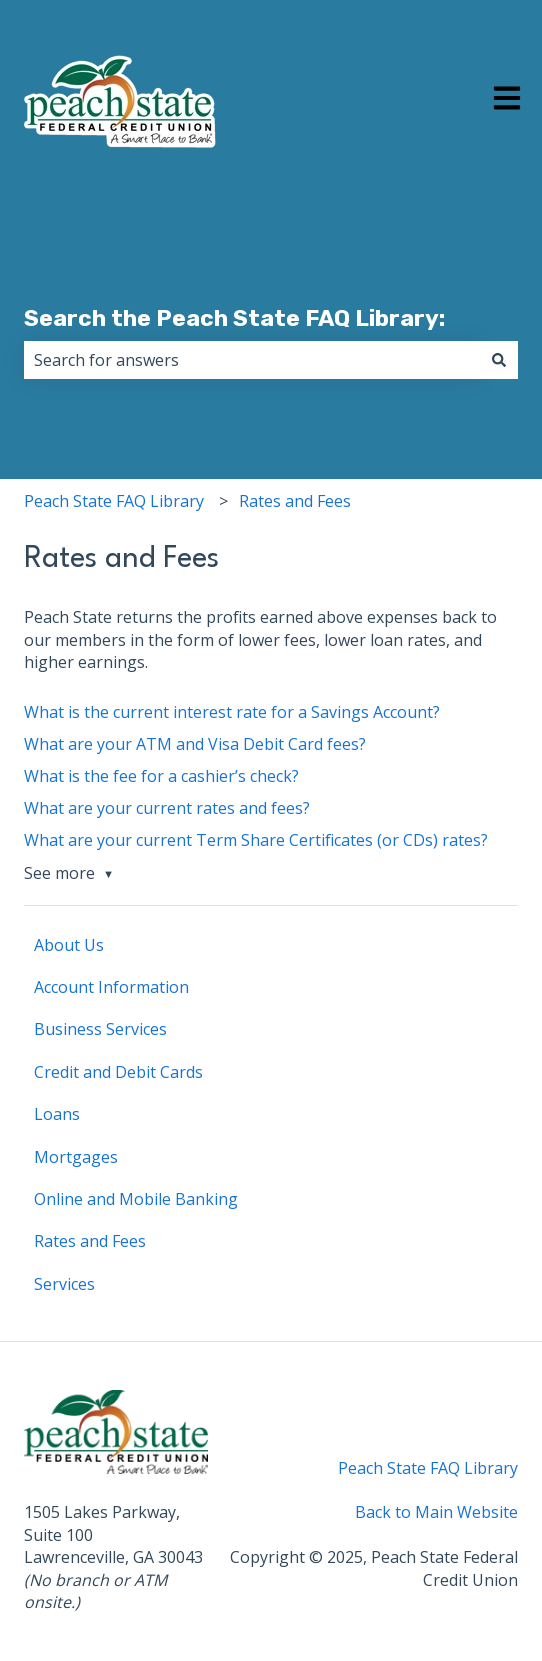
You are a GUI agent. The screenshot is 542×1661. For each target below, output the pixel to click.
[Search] (499, 360)
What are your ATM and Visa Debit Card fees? (195, 744)
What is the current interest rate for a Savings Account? (232, 712)
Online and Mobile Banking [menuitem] (136, 1199)
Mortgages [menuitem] (76, 1157)
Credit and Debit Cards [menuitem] (118, 1072)
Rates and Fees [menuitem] (90, 1241)
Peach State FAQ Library (114, 501)
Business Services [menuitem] (100, 1029)
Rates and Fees (295, 501)
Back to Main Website (436, 1512)
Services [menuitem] (64, 1284)
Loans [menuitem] (57, 1114)
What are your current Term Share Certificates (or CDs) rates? (256, 840)
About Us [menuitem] (69, 945)
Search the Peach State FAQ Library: (234, 318)
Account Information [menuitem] (111, 987)
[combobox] (252, 360)
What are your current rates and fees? (167, 808)
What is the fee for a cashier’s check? (161, 776)
